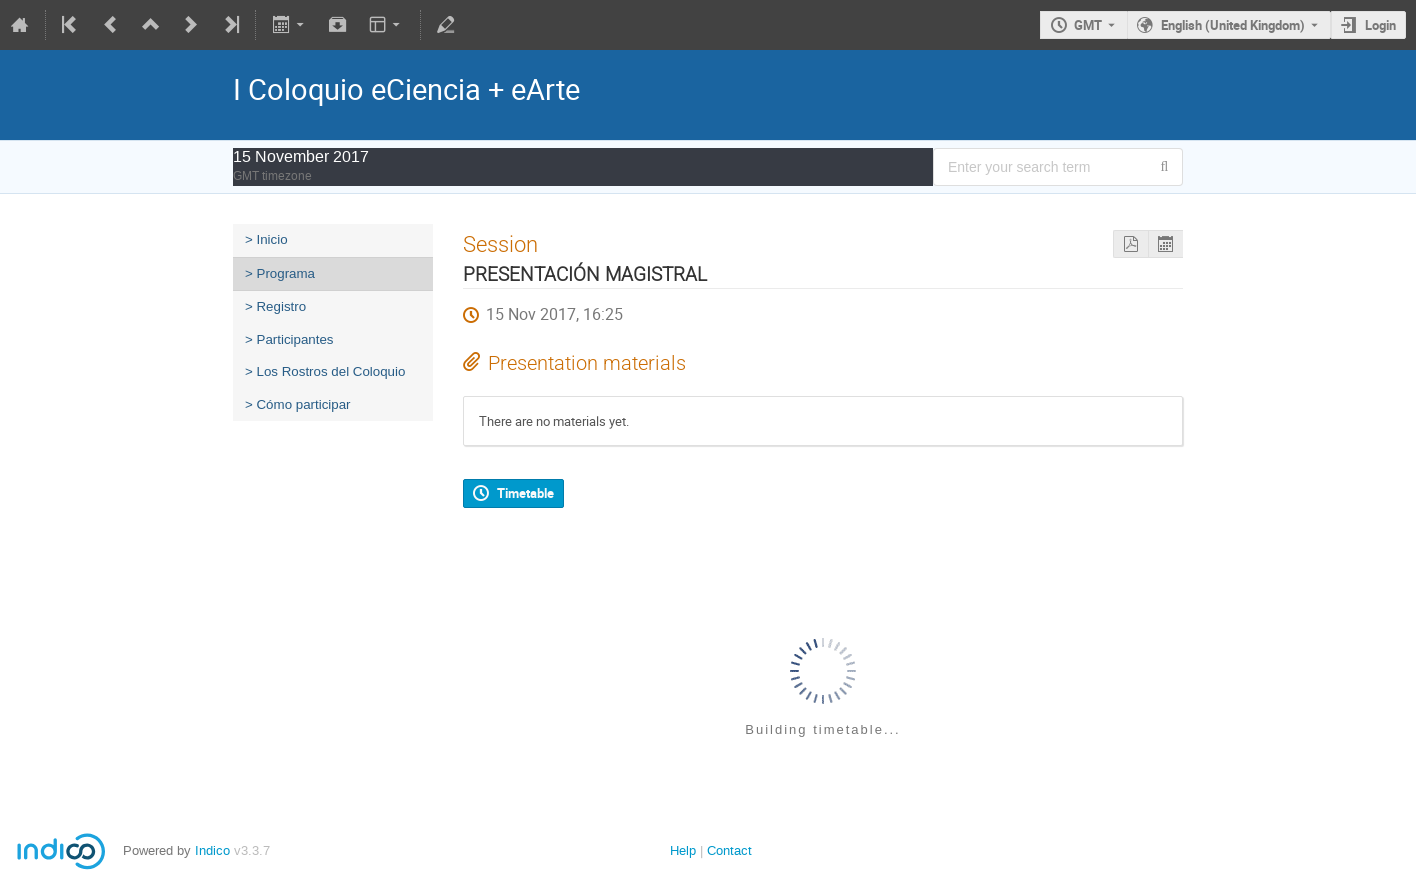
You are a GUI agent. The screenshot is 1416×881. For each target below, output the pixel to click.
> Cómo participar (298, 404)
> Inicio (266, 239)
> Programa (280, 273)
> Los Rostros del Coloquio (325, 371)
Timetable (525, 493)
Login (1380, 25)
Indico (212, 850)
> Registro (275, 306)
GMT (1088, 25)
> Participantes (289, 339)
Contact (729, 850)
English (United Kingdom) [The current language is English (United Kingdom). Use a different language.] (1233, 25)
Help (683, 850)
